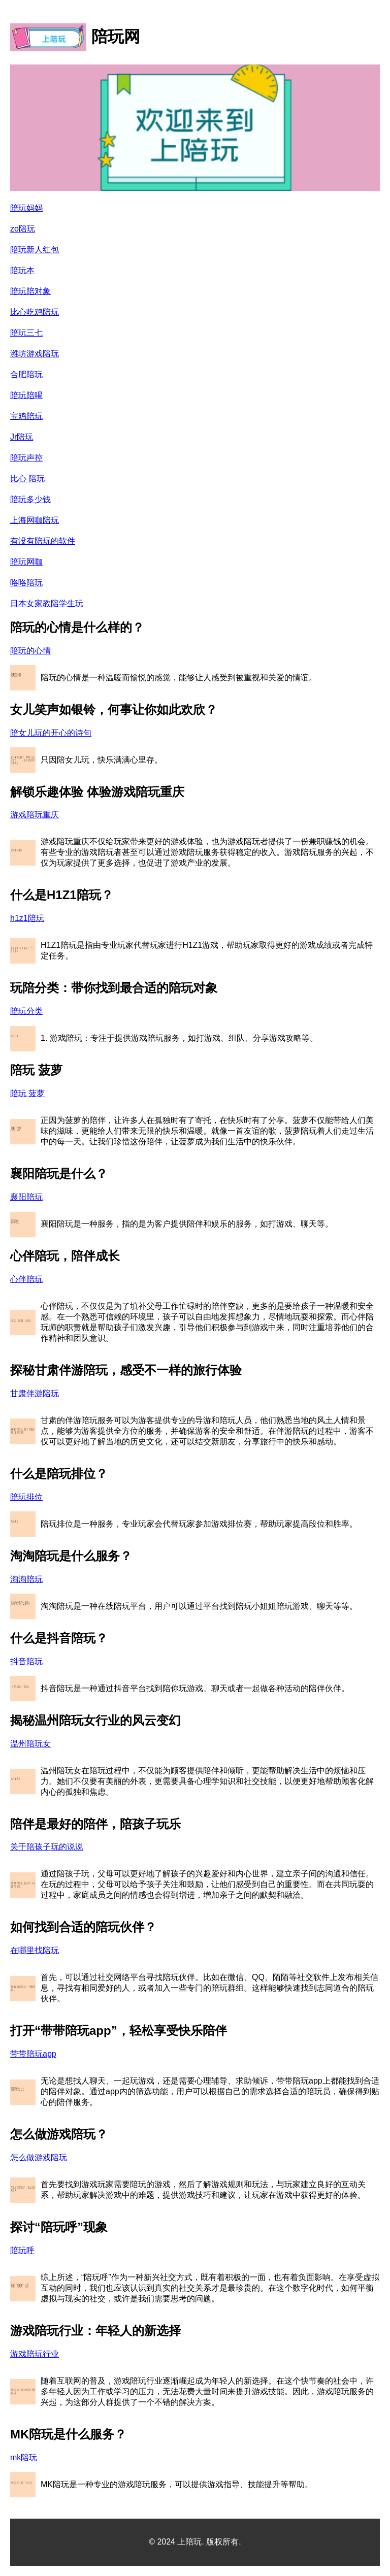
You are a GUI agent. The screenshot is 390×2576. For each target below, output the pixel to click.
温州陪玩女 (30, 1743)
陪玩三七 (26, 332)
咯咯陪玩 (26, 582)
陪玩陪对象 (30, 291)
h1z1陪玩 (27, 918)
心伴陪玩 (26, 1279)
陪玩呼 (22, 2250)
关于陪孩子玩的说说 (46, 1846)
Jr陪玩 (21, 437)
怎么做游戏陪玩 (38, 2157)
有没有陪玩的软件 (42, 541)
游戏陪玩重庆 (34, 814)
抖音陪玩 (26, 1661)
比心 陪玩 (27, 478)
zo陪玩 (22, 228)
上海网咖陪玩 (34, 520)
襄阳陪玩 (26, 1197)
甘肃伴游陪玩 (34, 1393)
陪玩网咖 (26, 561)
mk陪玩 (23, 2457)
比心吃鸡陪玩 (34, 312)
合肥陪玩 (26, 374)
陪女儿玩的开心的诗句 (50, 733)
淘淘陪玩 (26, 1579)
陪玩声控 (26, 457)
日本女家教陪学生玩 (46, 603)
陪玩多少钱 (30, 499)
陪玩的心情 (30, 650)
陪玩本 (22, 270)
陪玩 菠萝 (27, 1093)
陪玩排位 (26, 1497)
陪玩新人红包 (34, 249)
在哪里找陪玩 (34, 1950)
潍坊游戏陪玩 (34, 353)
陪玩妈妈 (26, 208)
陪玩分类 (26, 1011)
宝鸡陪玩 (26, 416)
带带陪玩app (33, 2054)
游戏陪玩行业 (34, 2354)
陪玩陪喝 (26, 395)
